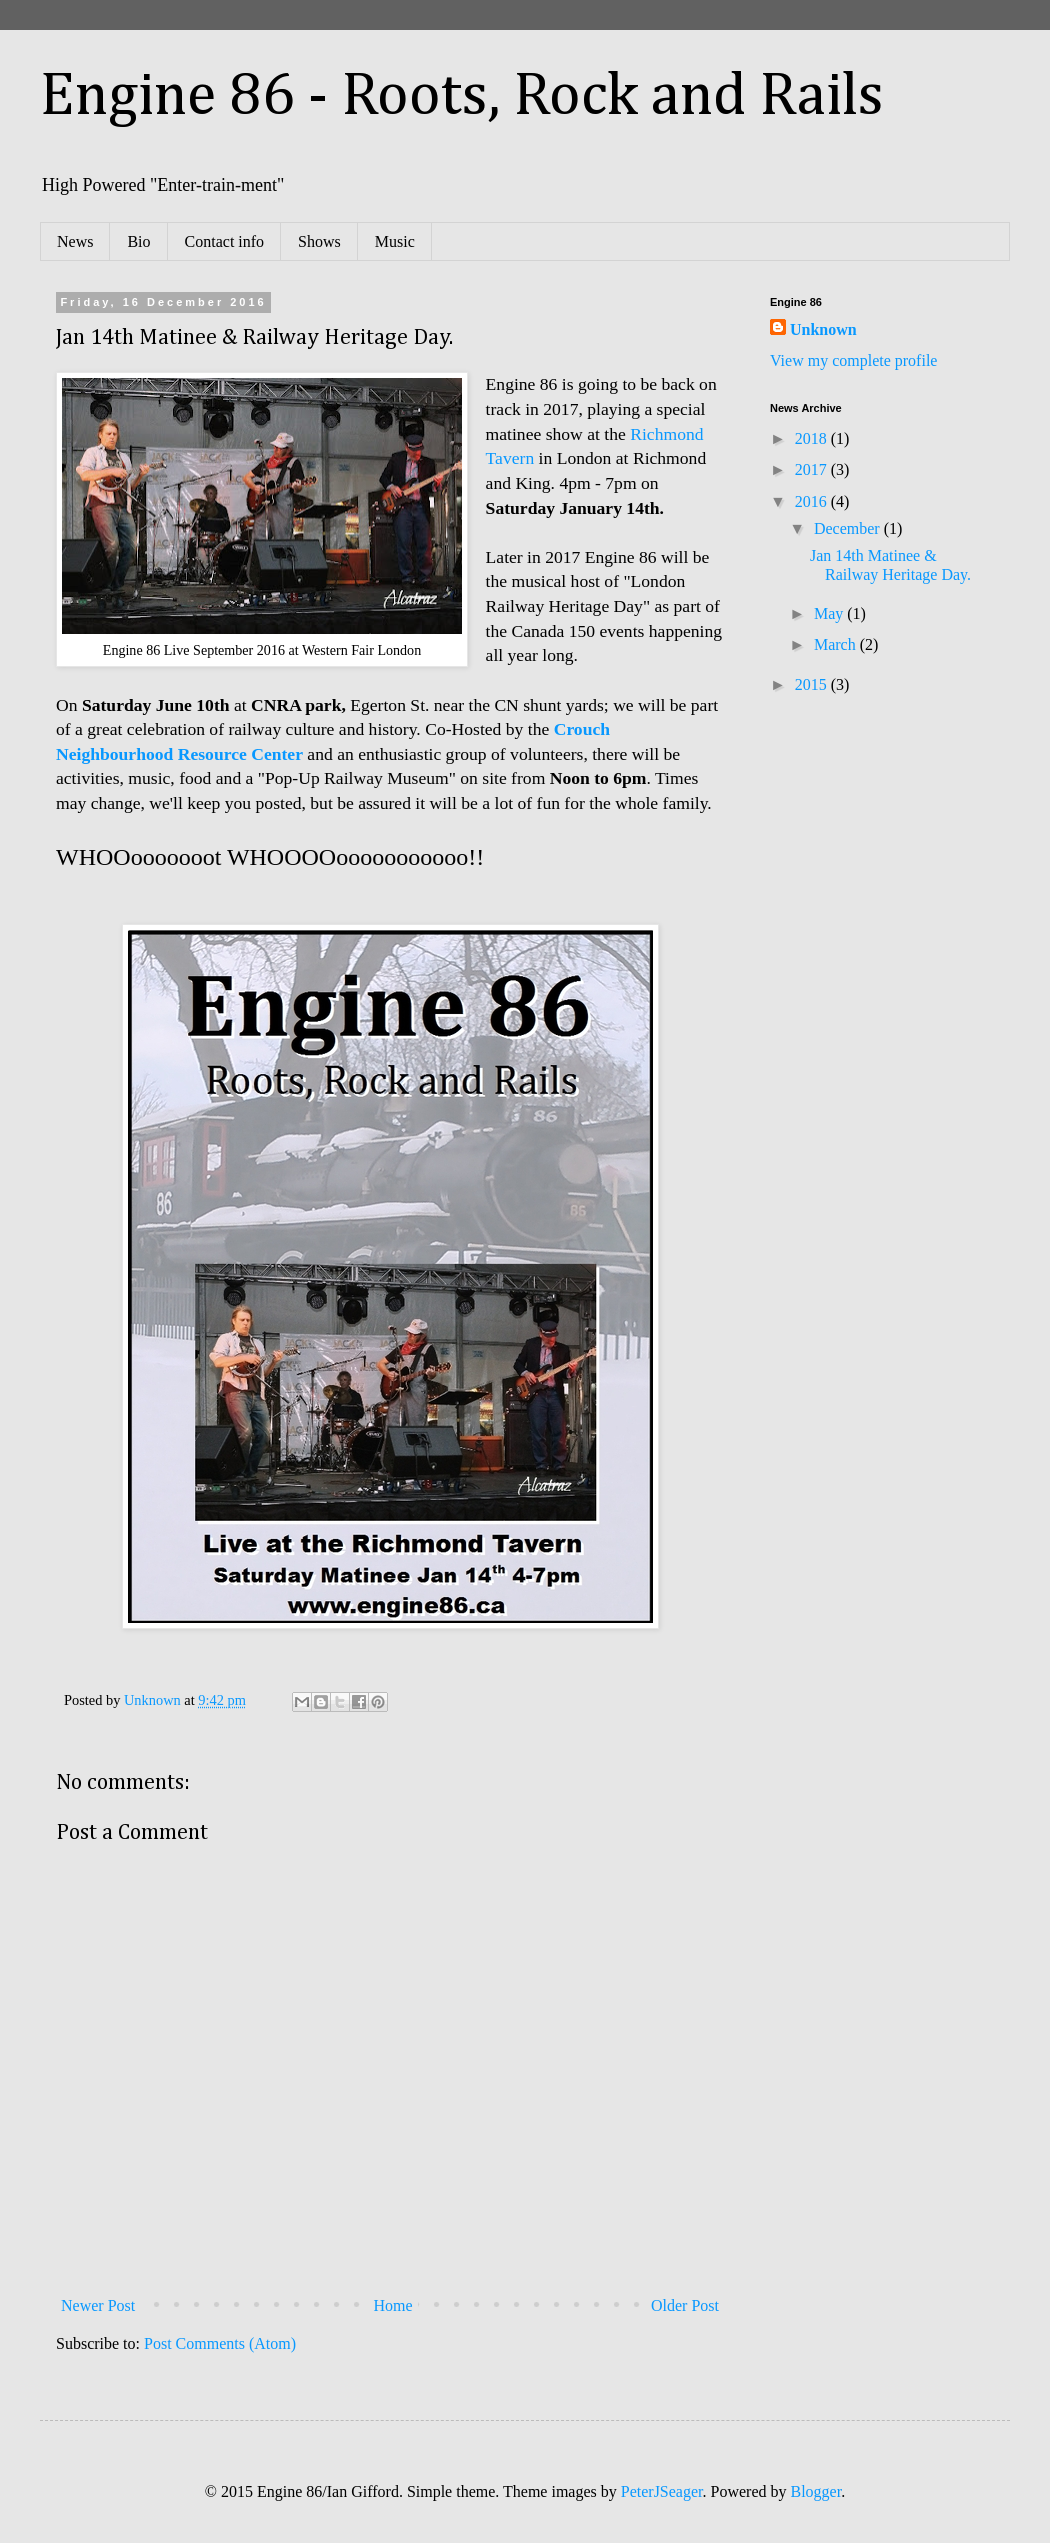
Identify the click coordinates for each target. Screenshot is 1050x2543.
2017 (813, 469)
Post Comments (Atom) (220, 2343)
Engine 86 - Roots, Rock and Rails (462, 97)
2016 (813, 501)
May (830, 613)
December (849, 528)
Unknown (823, 329)
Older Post (685, 2305)
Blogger (816, 2491)
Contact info (225, 241)
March (837, 644)
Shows (319, 241)
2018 (813, 438)
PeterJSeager (662, 2491)
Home (393, 2305)
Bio (138, 241)
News (75, 241)
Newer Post (98, 2305)
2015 (813, 684)
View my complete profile (853, 360)
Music (395, 241)
